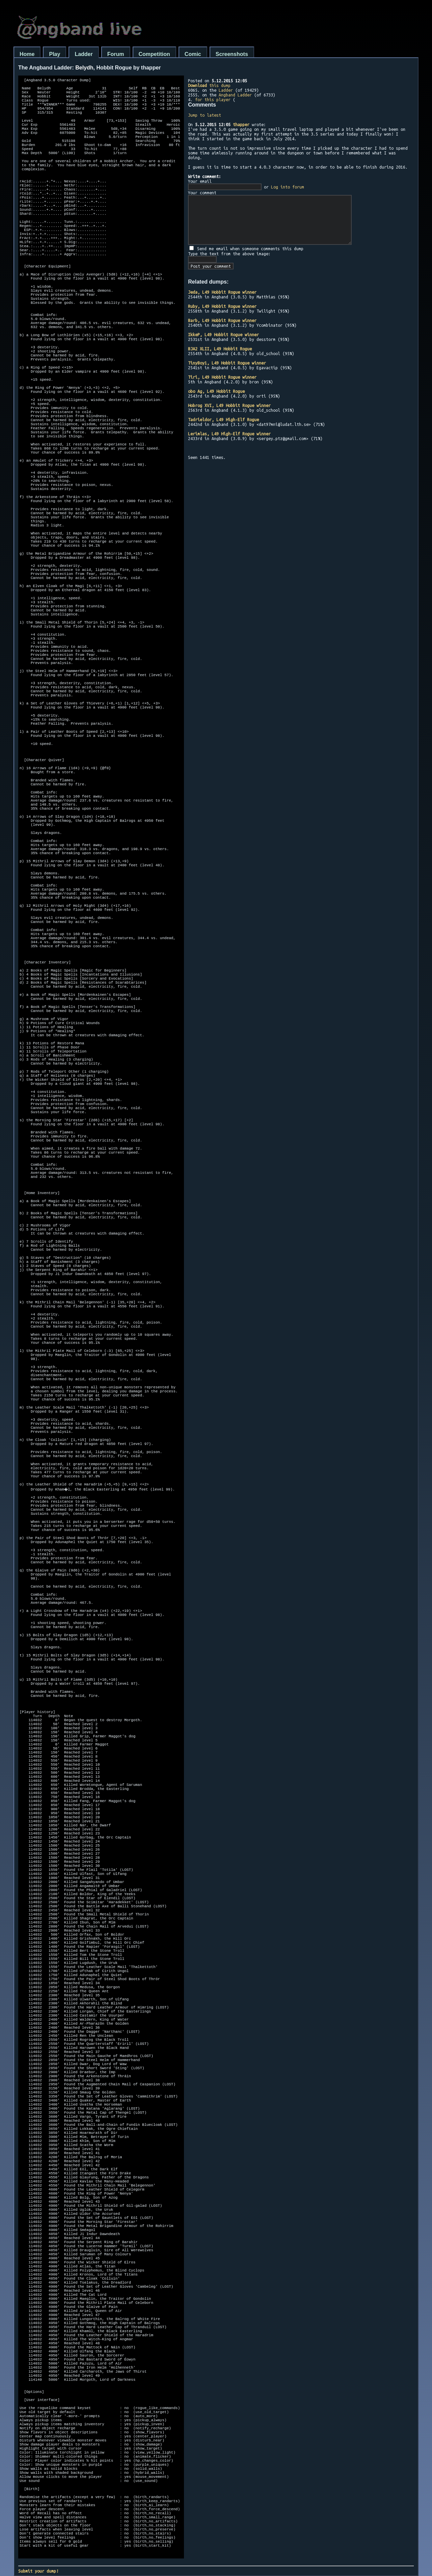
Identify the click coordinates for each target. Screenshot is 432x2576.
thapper (241, 124)
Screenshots (232, 54)
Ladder (83, 54)
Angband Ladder (235, 94)
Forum (115, 54)
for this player (213, 99)
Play (54, 54)
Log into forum (287, 186)
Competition (154, 54)
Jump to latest (204, 115)
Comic (193, 54)
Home (27, 54)
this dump (209, 85)
